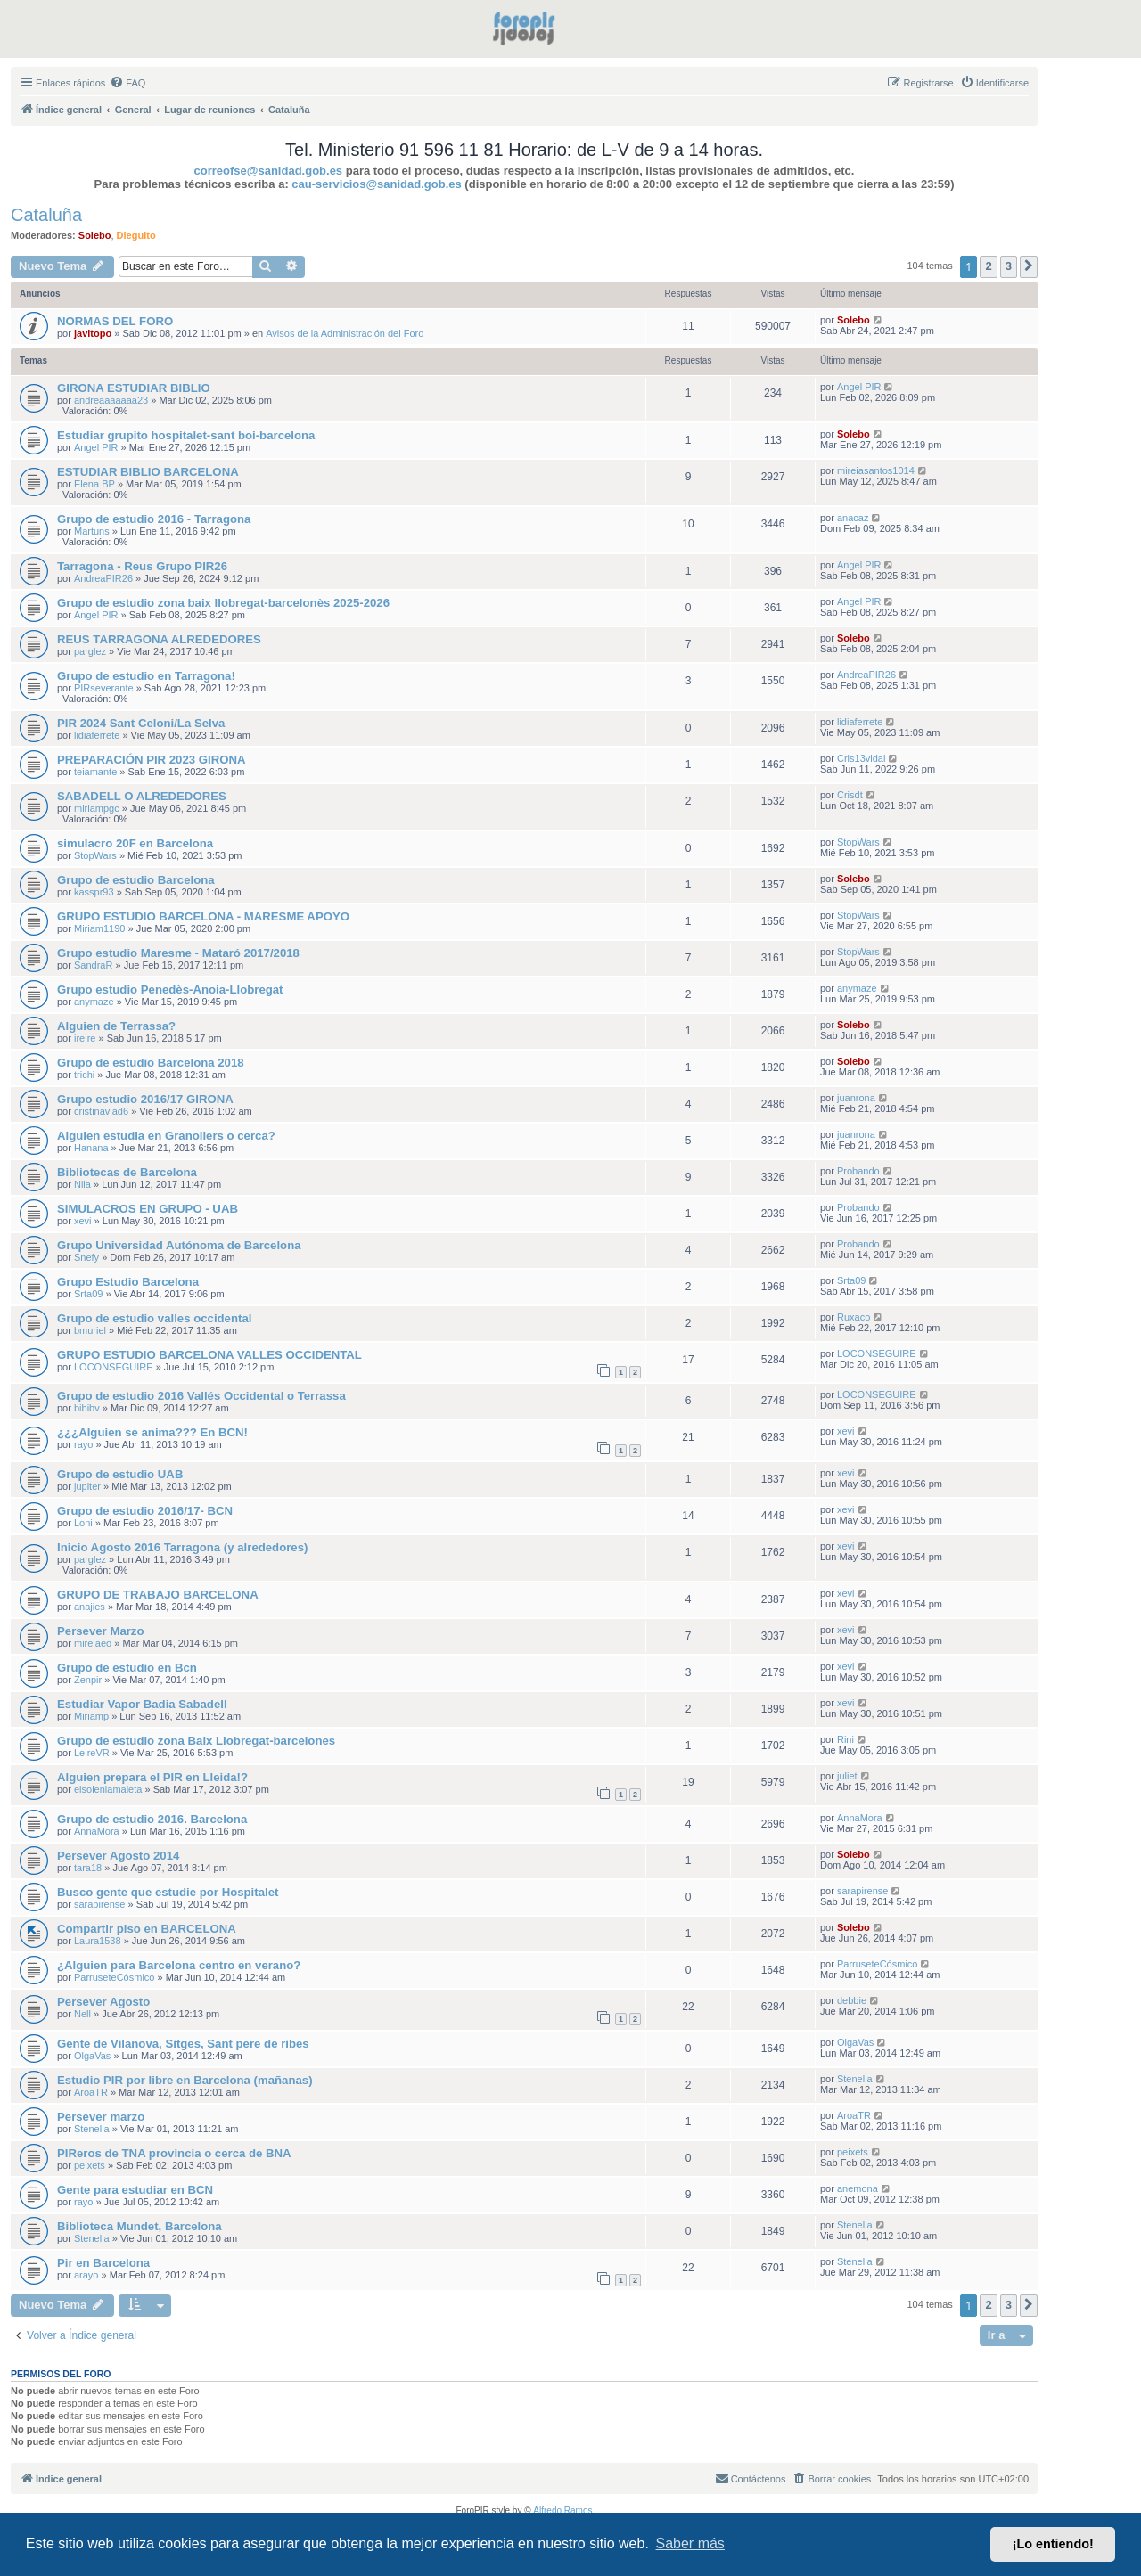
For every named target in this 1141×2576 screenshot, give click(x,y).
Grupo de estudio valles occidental (154, 1318)
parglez (90, 651)
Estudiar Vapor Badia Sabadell (142, 1704)
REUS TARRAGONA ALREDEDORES (159, 639)
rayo (83, 1444)
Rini (845, 1739)
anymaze (94, 1001)
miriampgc (96, 808)
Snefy (86, 1257)
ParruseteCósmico (114, 1977)
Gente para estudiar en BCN (135, 2189)
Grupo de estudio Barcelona (136, 880)
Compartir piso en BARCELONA (146, 1928)
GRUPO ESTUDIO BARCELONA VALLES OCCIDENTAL (209, 1355)
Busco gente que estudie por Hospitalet (167, 1892)
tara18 (88, 1867)
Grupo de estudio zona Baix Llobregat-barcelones (196, 1740)
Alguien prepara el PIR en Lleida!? (152, 1777)
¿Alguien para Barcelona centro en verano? (178, 1965)
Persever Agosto (103, 2001)
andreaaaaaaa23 (111, 400)
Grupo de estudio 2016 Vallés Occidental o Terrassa (201, 1395)
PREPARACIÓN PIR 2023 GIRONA (151, 759)
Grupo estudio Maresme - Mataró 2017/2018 (178, 953)
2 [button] (988, 266)
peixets (89, 2165)
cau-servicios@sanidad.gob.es (376, 184)
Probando (858, 1170)
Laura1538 (97, 1940)
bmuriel (90, 1330)
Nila (82, 1184)
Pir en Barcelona (103, 2262)
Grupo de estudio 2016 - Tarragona (153, 519)
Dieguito (136, 235)
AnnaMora (96, 1831)
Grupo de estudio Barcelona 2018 (150, 1062)
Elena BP (94, 483)
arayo (86, 2274)
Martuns (92, 531)
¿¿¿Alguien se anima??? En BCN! (152, 1432)
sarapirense (99, 1904)
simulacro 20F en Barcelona (135, 843)
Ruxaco (853, 1317)
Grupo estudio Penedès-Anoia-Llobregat (170, 989)
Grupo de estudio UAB (120, 1474)
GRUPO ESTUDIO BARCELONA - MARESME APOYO (203, 916)
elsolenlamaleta (108, 1789)
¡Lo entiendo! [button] (1053, 2544)
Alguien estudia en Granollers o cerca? (166, 1135)
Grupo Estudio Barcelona (128, 1281)
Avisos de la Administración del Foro (344, 333)
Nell (82, 2013)
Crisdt (850, 794)
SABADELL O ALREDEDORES (141, 796)
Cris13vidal (861, 758)
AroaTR (91, 2092)
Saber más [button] (690, 2543)
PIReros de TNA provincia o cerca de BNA (174, 2153)
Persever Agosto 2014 (118, 1855)
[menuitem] (127, 83)
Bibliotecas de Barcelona (127, 1172)
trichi (84, 1074)
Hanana (91, 1147)
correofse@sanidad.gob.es (268, 170)
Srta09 (88, 1293)
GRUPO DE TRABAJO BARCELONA (158, 1594)
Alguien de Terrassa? (116, 1026)
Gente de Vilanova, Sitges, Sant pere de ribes (183, 2043)
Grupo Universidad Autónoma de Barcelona (179, 1245)
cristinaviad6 (101, 1111)
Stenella (855, 2078)
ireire (84, 1038)
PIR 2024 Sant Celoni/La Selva (141, 723)
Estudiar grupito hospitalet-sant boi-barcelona (186, 435)
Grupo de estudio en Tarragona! (146, 676)
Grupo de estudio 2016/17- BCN (145, 1510)
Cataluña (46, 215)
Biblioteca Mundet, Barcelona (139, 2226)
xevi (83, 1220)
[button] (1029, 266)
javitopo (92, 333)
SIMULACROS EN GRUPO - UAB (147, 1208)
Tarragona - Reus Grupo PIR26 (142, 566)
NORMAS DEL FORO (115, 321)
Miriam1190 (99, 928)
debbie (851, 2000)
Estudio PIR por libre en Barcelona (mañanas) (185, 2080)
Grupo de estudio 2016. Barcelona (152, 1819)
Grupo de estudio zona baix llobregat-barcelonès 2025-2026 (223, 602)
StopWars (95, 855)
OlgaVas (92, 2055)
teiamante (95, 771)
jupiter (87, 1486)
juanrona (856, 1097)
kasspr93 (94, 892)
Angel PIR (859, 386)
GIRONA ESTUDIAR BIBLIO (133, 388)
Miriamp (91, 1716)
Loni (83, 1522)
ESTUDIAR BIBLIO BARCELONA (148, 471)
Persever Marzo (100, 1631)
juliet (847, 1775)
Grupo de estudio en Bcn (127, 1667)
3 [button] (1009, 266)
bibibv (87, 1407)
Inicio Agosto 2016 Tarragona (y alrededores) (182, 1547)
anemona (857, 2188)
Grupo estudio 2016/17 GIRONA (145, 1099)
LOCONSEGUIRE (113, 1367)
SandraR (93, 965)
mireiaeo (92, 1643)
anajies (89, 1606)
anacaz (852, 517)
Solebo (94, 235)
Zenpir (88, 1679)
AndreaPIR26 (103, 578)
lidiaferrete (96, 735)
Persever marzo (100, 2116)
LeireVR (92, 1752)
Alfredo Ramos (562, 2510)
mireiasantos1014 (876, 470)
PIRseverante (104, 688)
